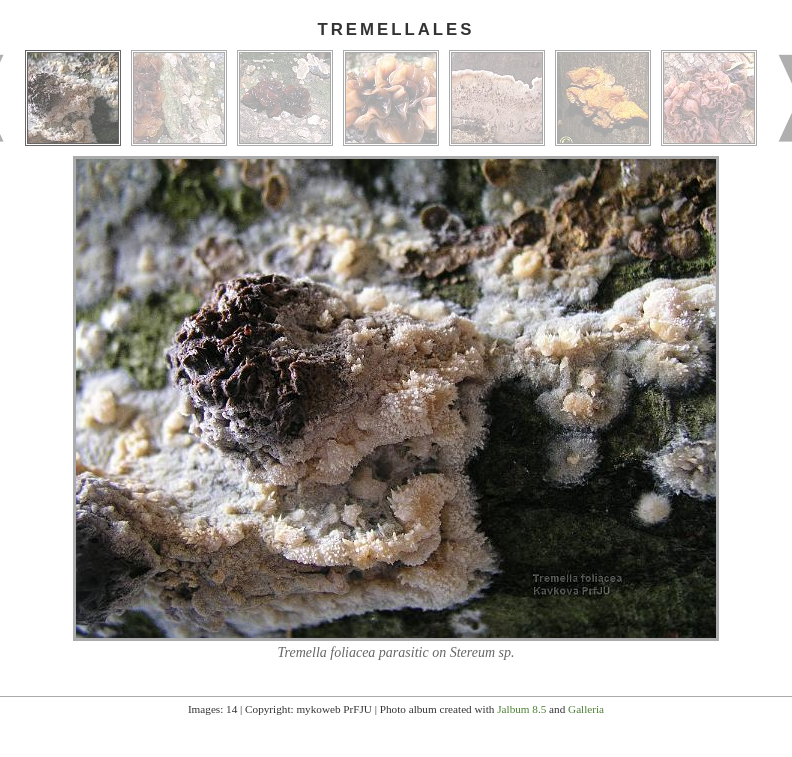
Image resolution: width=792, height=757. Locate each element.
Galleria (586, 709)
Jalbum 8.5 (521, 709)
